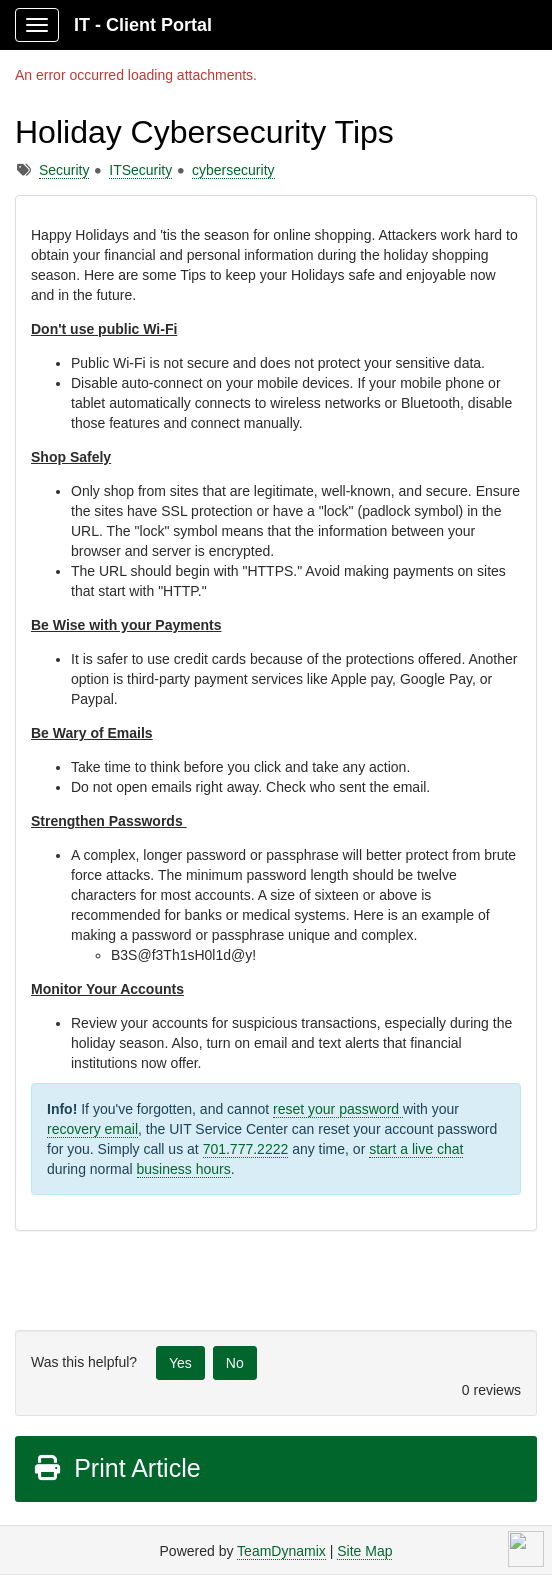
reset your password (338, 1109)
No (235, 1363)
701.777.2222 (246, 1149)
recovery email (92, 1129)
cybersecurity (233, 170)
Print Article (116, 1468)
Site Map (364, 1551)
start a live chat (416, 1149)
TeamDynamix (281, 1551)
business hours (184, 1169)
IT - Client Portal (143, 25)
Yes (180, 1363)
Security (64, 170)
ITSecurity (140, 170)
